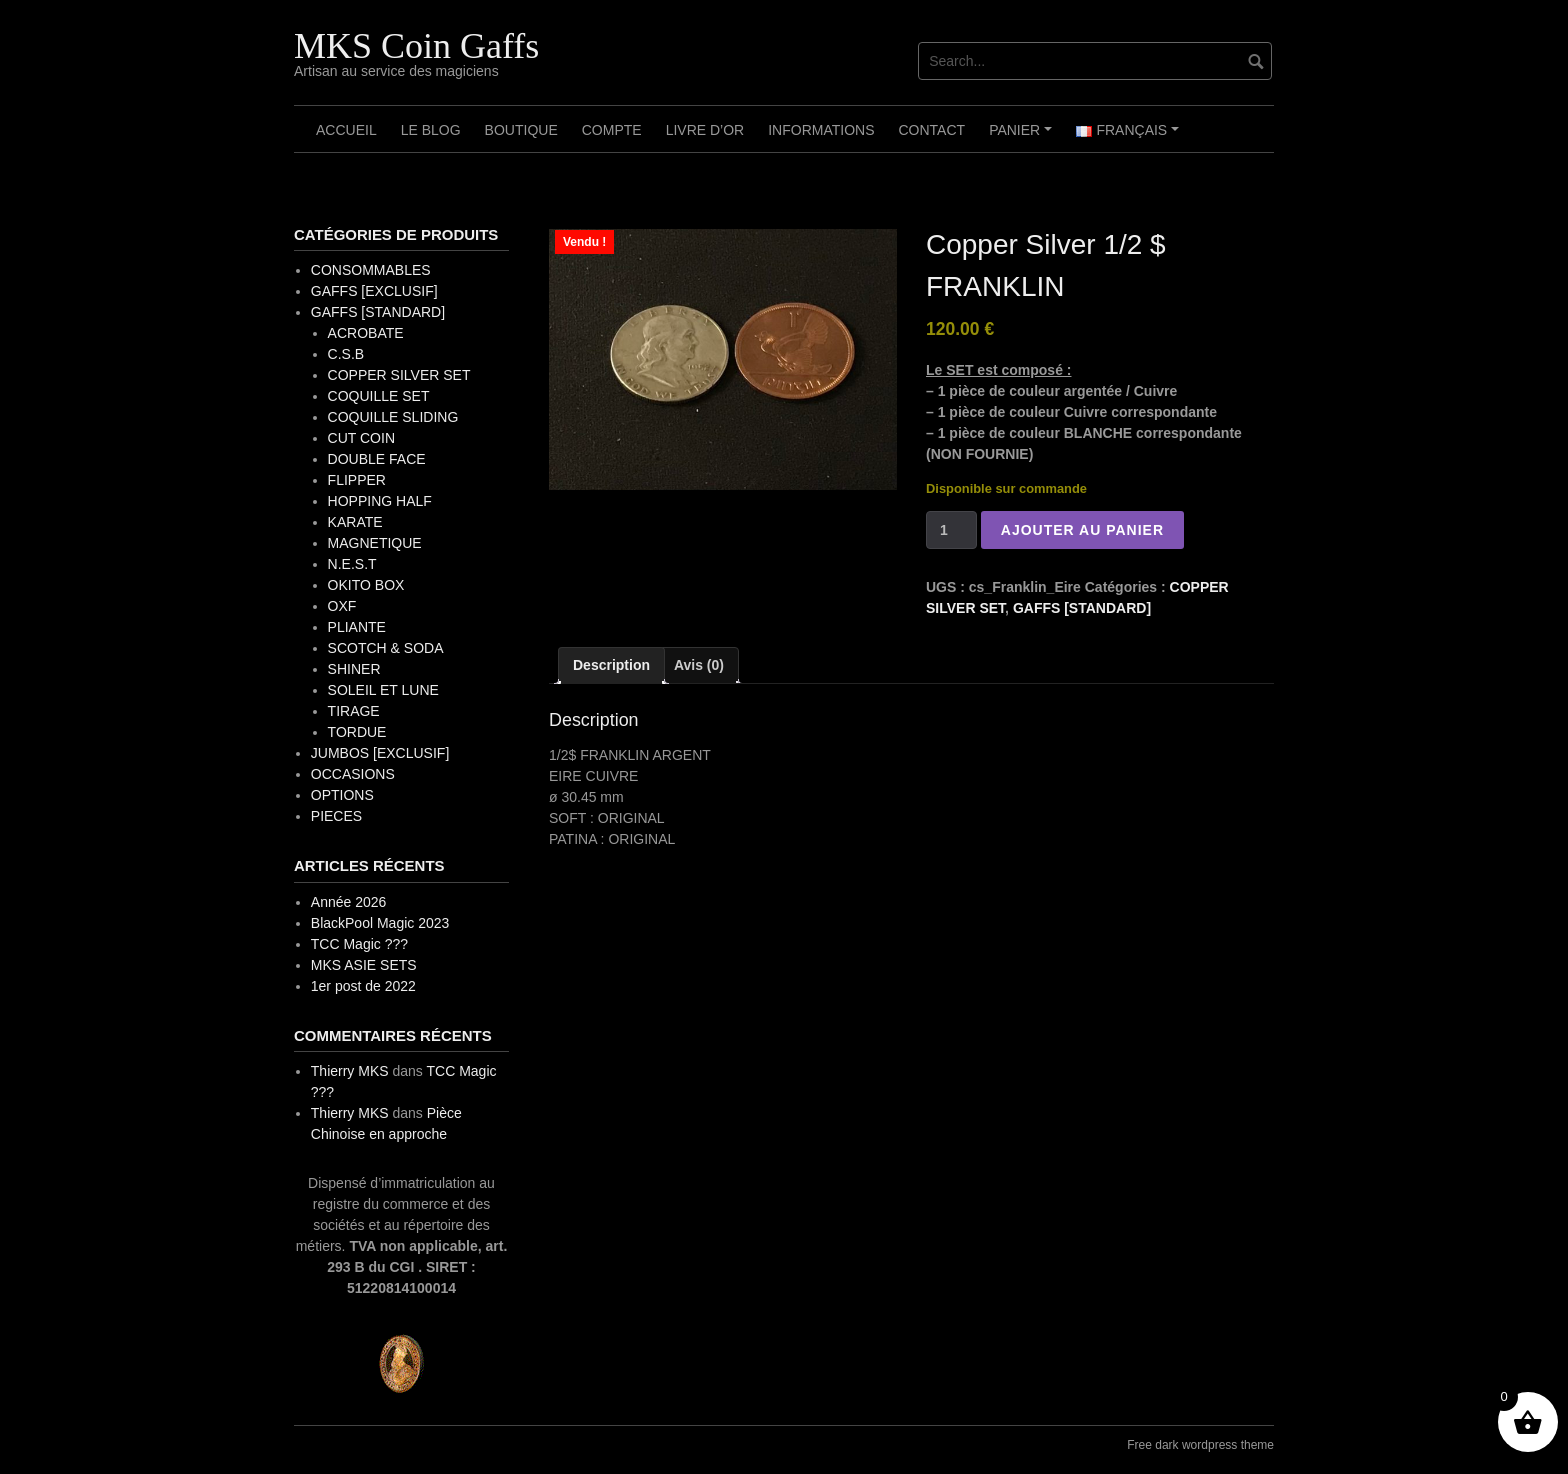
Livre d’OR (705, 130)
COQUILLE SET (379, 396)
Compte (612, 130)
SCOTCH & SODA (386, 648)
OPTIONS (342, 795)
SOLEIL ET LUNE (383, 690)
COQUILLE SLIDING (393, 417)
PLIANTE (357, 627)
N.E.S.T (352, 564)
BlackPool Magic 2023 (380, 923)
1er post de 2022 (363, 986)
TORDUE (357, 732)
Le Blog (431, 130)
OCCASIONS (353, 774)
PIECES (336, 816)
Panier (1023, 137)
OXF (342, 606)
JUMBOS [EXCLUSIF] (380, 753)
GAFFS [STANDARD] (1082, 608)
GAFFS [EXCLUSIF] (374, 291)
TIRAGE (354, 711)
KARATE (355, 522)
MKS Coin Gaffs (416, 46)
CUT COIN (361, 438)
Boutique (521, 130)
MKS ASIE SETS (364, 965)
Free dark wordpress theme (1200, 1445)
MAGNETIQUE (375, 543)
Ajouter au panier (1082, 530)
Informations (821, 130)
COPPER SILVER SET (399, 375)
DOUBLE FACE (377, 459)
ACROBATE (366, 333)
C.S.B (346, 354)
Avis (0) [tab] (699, 665)
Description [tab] (611, 665)
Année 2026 (349, 902)
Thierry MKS (350, 1071)
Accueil (346, 130)
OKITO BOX (366, 585)
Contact (932, 130)
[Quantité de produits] (951, 530)
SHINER (354, 669)
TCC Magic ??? (359, 944)
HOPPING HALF (380, 501)
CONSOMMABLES (371, 270)
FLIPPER (357, 480)
